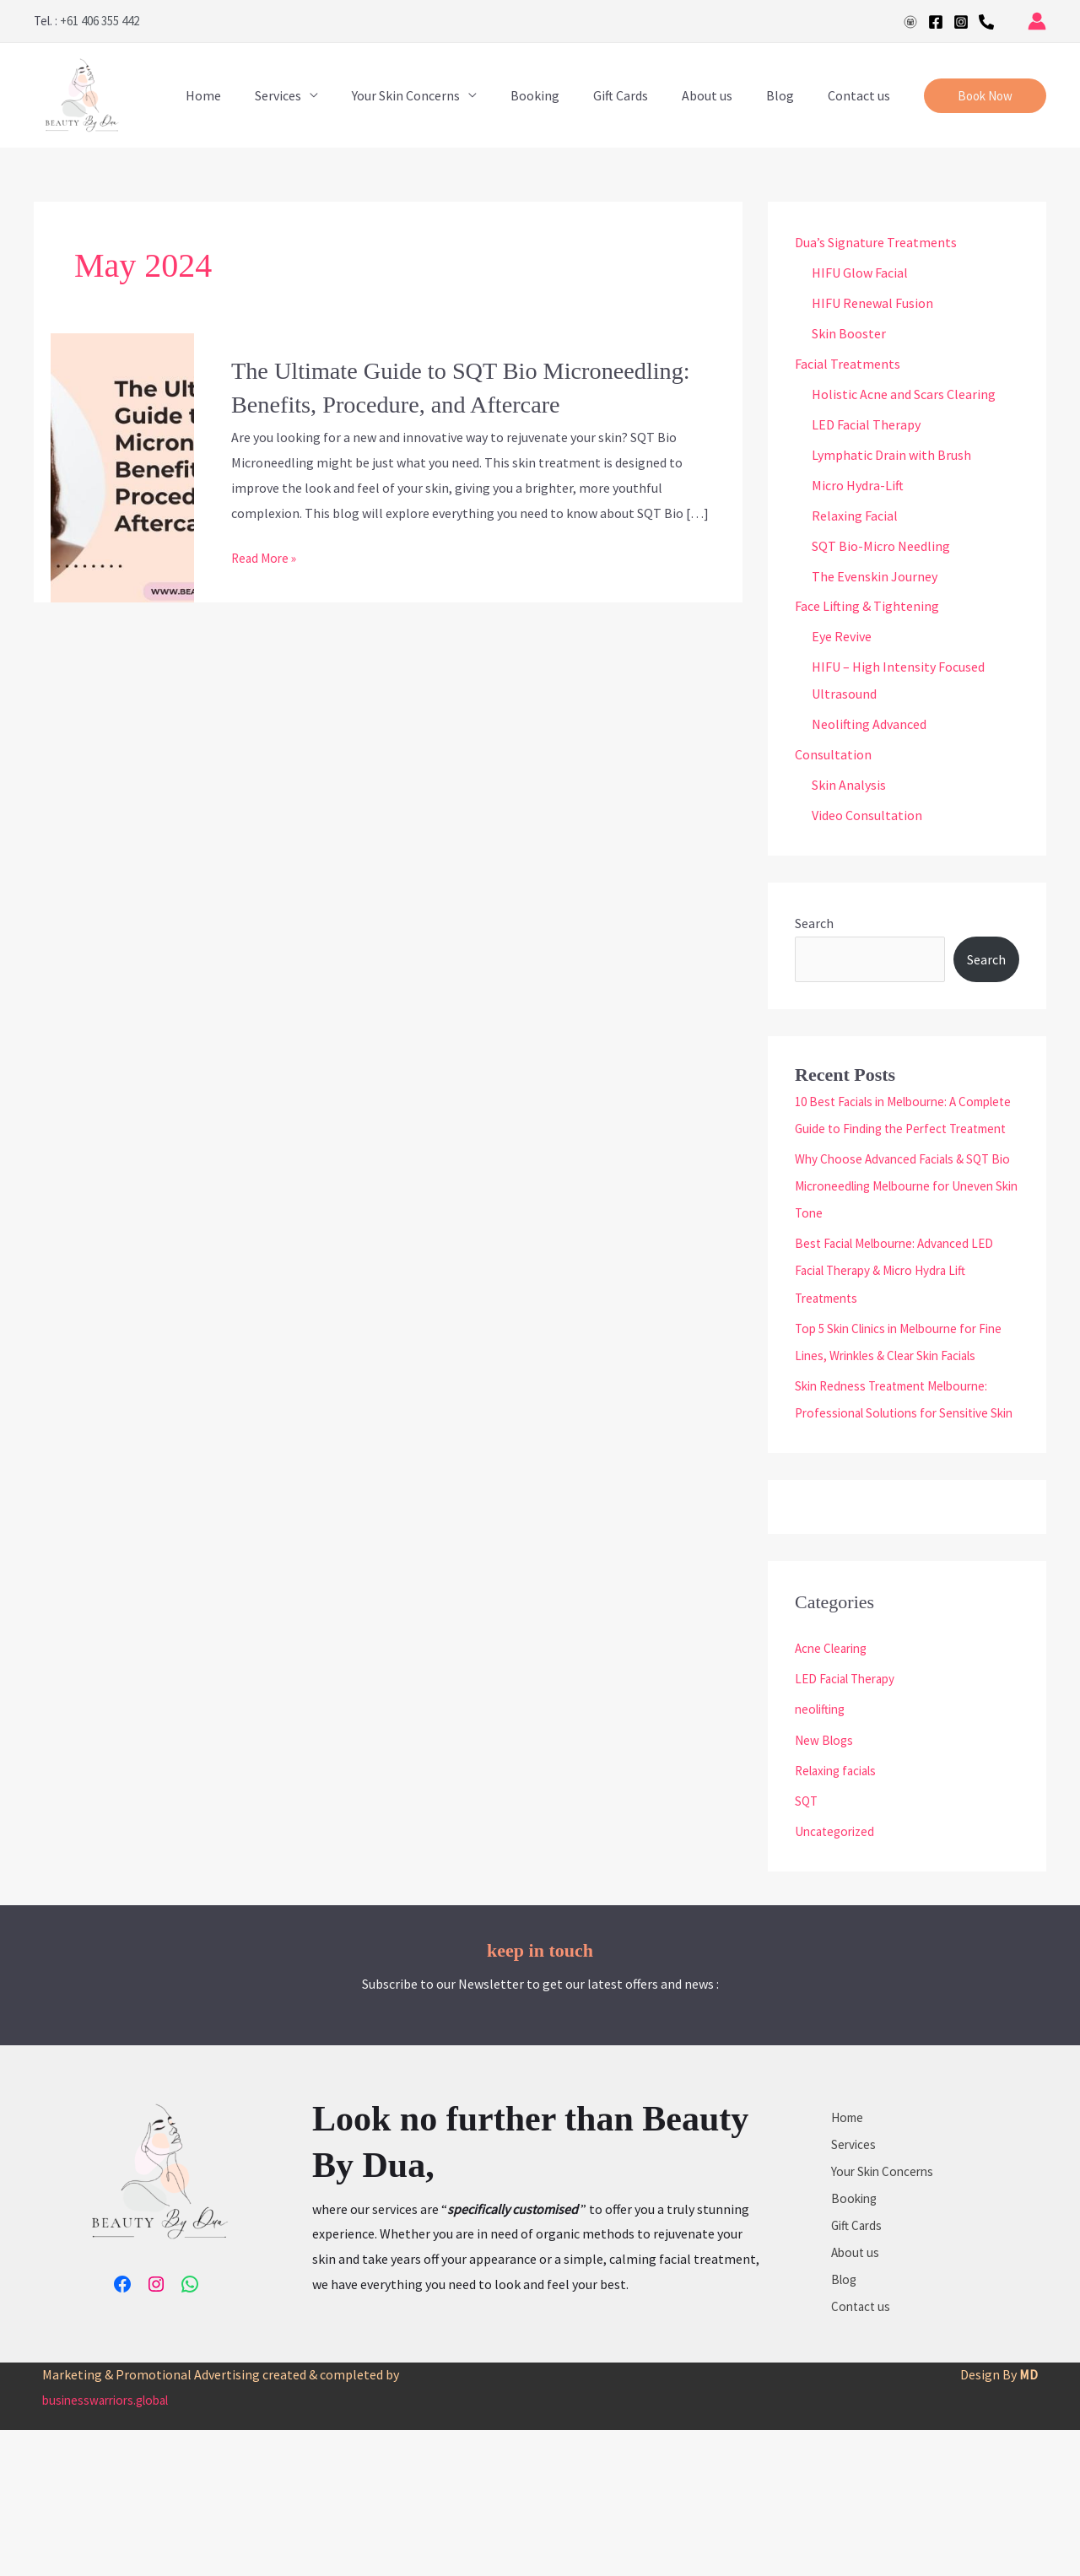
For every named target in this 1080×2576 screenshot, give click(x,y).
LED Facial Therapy (866, 424)
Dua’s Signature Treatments (876, 242)
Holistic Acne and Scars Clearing (904, 394)
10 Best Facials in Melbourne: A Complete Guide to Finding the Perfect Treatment (906, 1129)
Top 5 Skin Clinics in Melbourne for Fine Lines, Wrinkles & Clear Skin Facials (894, 1382)
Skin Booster (849, 333)
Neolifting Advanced (869, 724)
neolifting (823, 1789)
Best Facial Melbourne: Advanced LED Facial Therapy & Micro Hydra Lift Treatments (901, 1297)
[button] (985, 95)
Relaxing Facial (855, 515)
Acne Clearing (834, 1728)
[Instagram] (961, 22)
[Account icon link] (1037, 21)
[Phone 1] (986, 22)
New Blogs (825, 1820)
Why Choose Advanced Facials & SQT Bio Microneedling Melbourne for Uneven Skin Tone (898, 1213)
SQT (807, 1880)
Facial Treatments (847, 363)
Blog (790, 95)
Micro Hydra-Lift (858, 485)
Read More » (265, 557)
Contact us (862, 95)
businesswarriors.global (111, 2545)
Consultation (833, 755)
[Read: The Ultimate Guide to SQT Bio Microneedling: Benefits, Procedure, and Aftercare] (122, 465)
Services (322, 95)
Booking (565, 95)
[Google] (910, 22)
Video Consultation (867, 815)
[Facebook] (935, 22)
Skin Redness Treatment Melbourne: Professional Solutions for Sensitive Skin (899, 1466)
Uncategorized (837, 1911)
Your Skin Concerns (443, 95)
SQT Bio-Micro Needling (881, 545)
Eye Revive (842, 637)
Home (254, 95)
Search (814, 923)
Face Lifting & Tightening (867, 606)
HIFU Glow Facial (860, 272)
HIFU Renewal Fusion (872, 302)
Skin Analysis (849, 785)
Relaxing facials (840, 1850)
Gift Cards (644, 95)
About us (724, 95)
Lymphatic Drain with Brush (891, 454)
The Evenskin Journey (874, 576)
